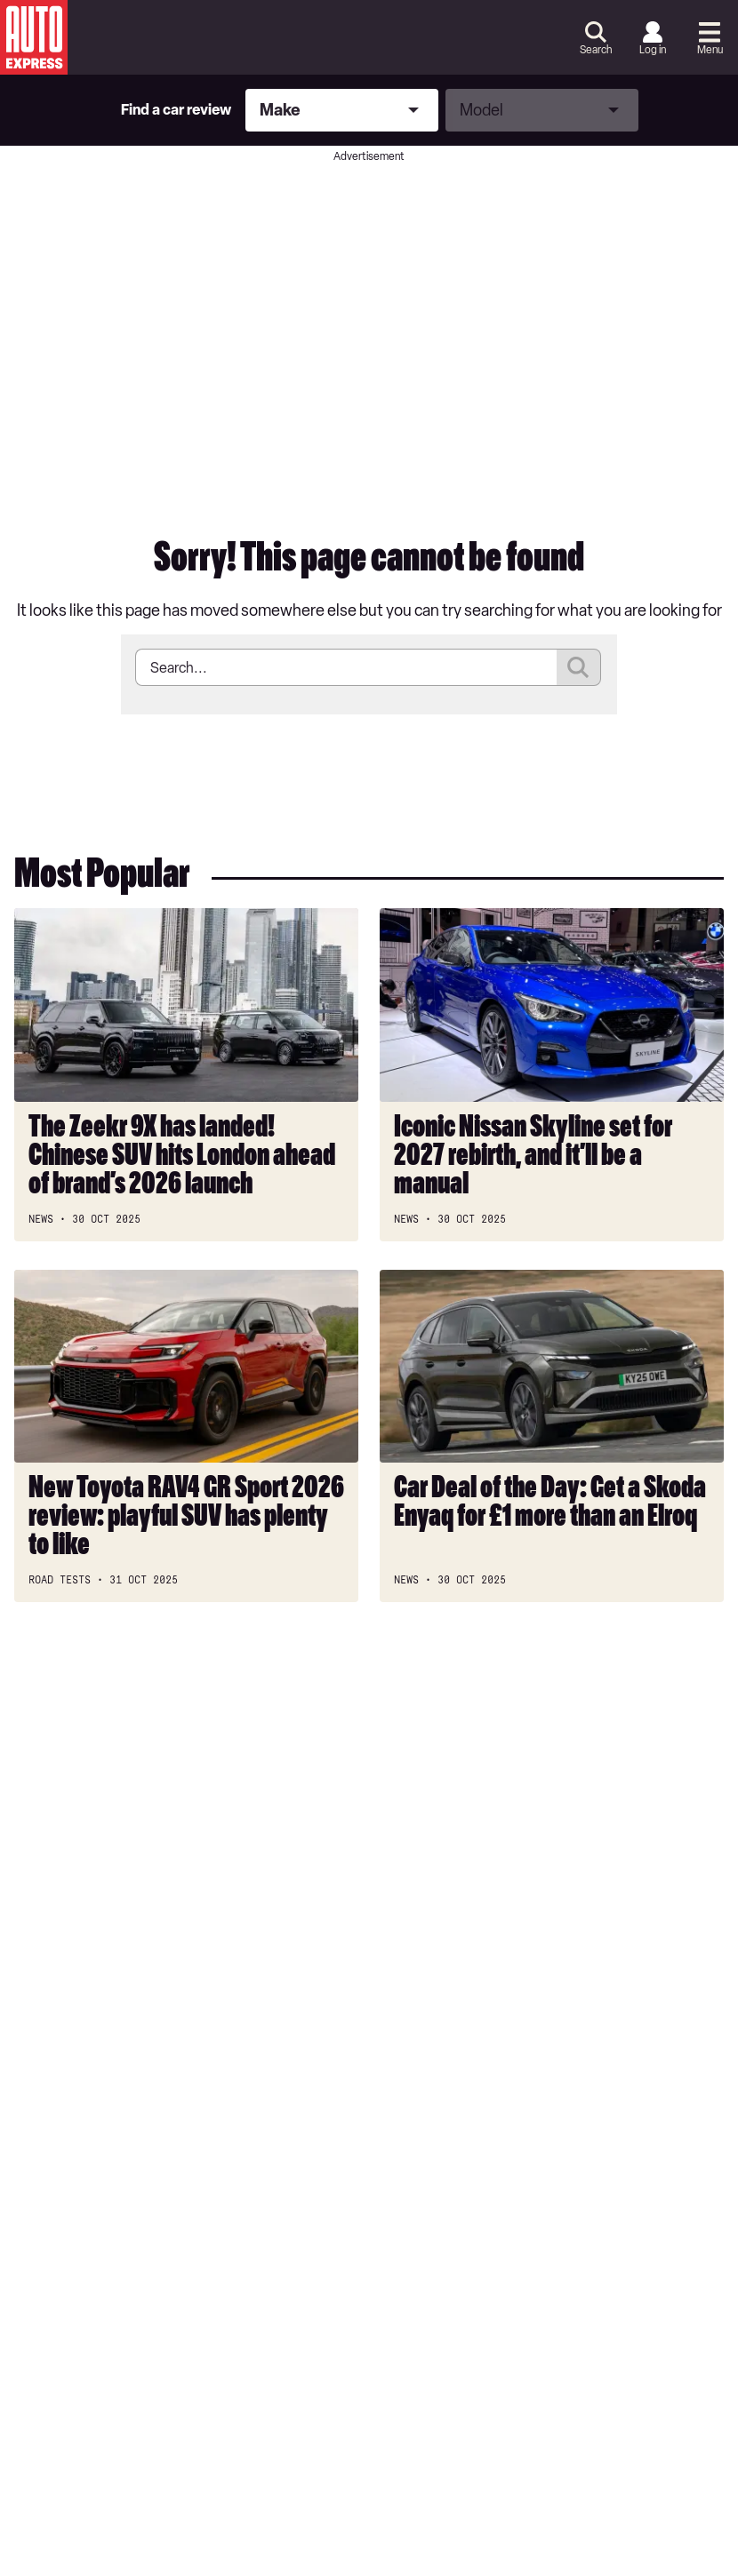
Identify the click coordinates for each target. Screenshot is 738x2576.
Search (596, 50)
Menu (710, 50)
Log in (652, 50)
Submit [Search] (579, 667)
